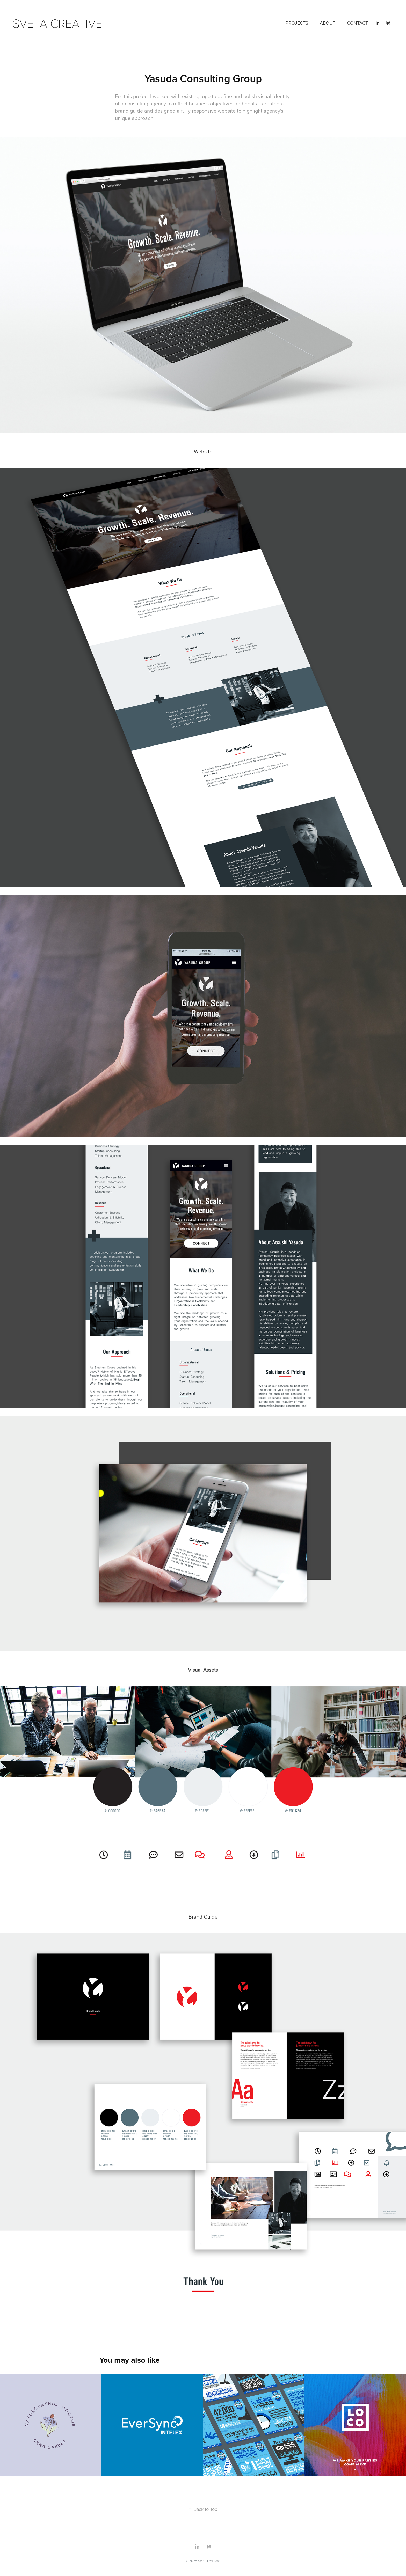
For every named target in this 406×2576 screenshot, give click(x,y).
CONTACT (357, 23)
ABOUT (327, 23)
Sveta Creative (57, 23)
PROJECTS (297, 23)
